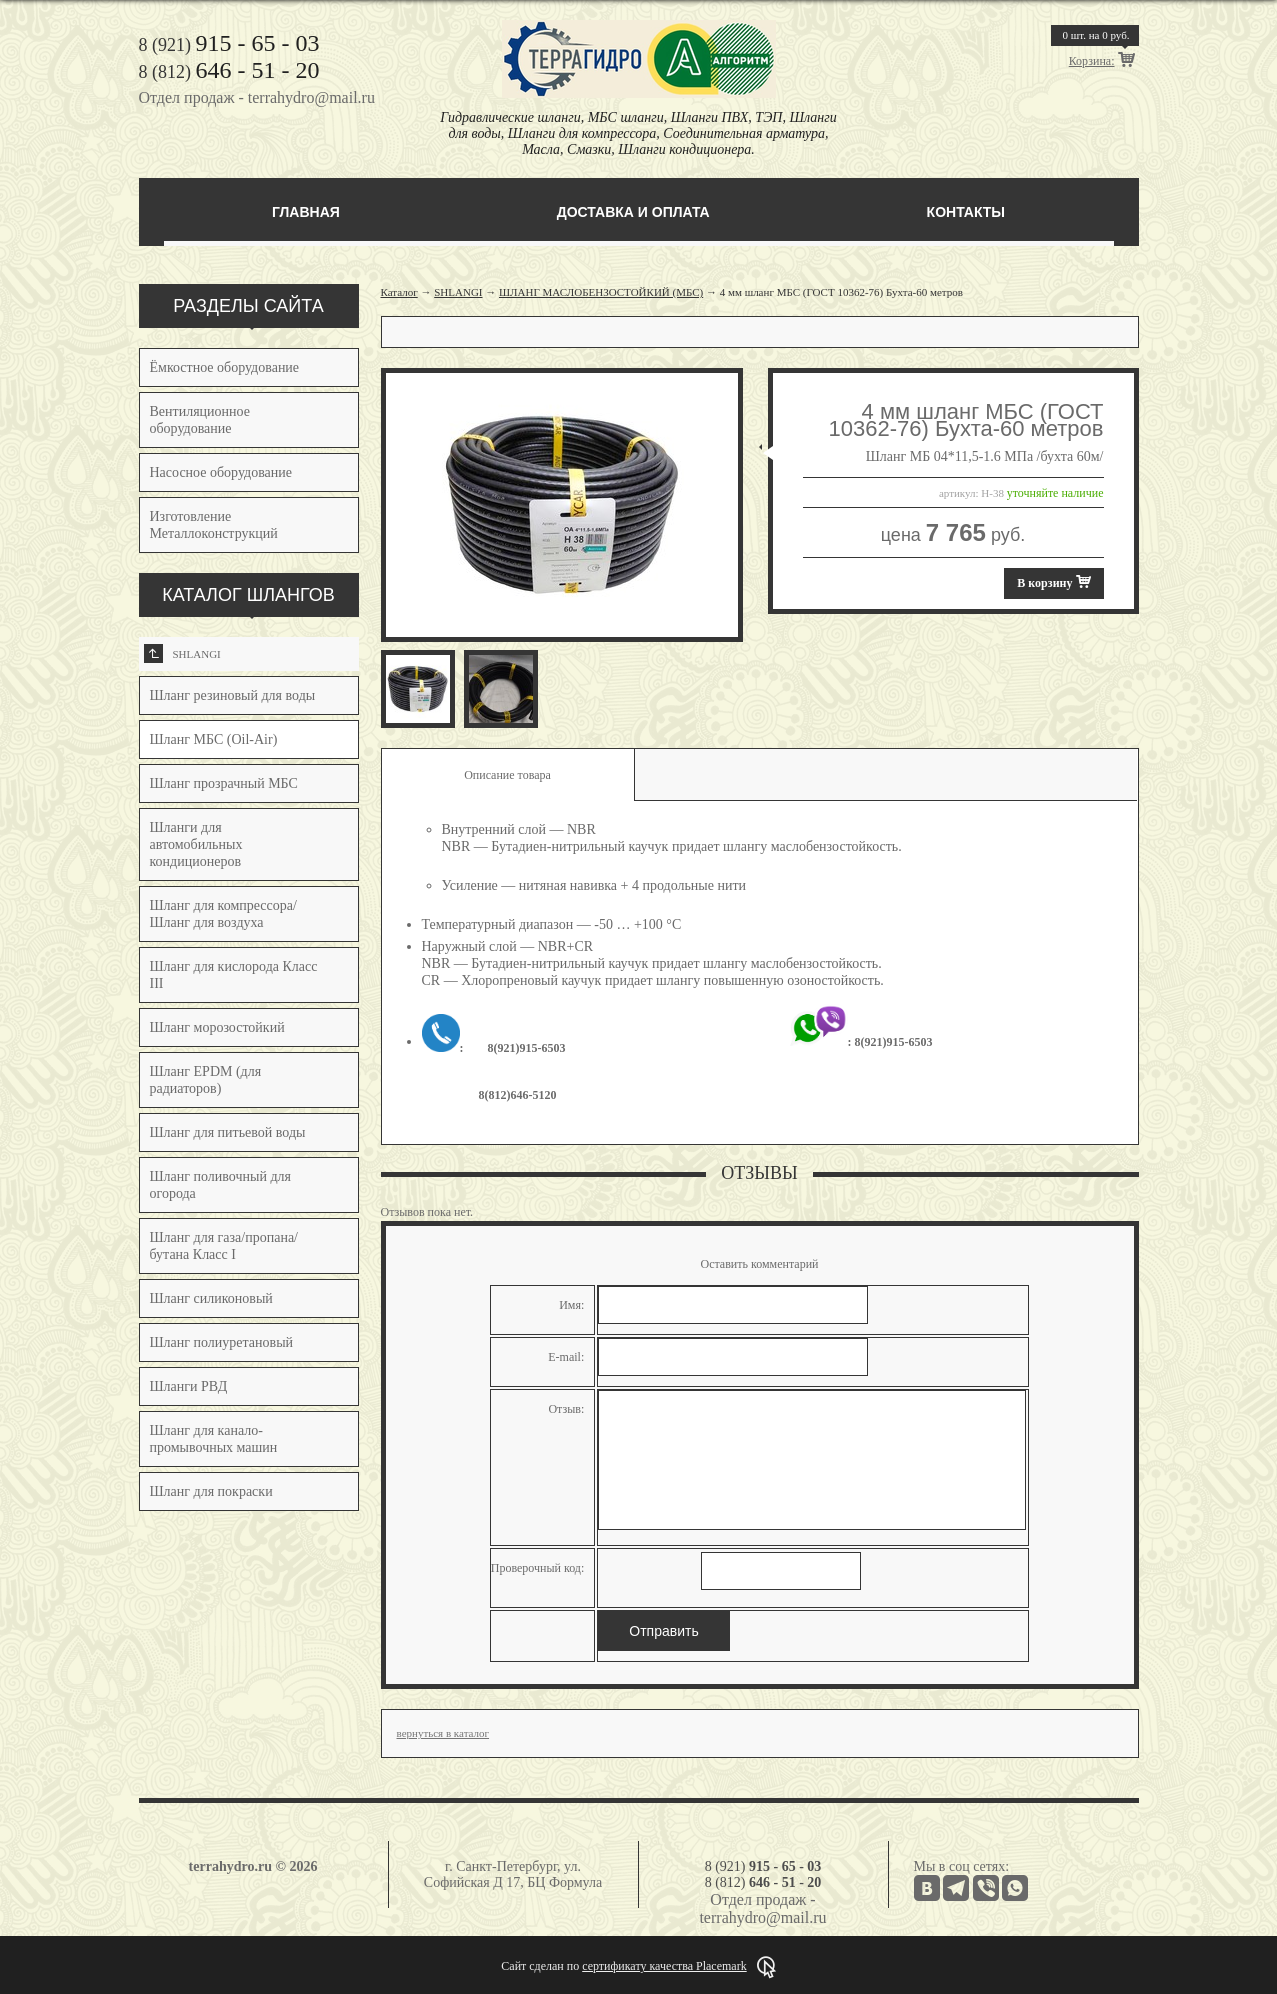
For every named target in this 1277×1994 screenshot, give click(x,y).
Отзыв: (566, 1409)
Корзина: (1092, 61)
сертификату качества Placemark (664, 1966)
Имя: (571, 1305)
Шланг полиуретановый (222, 1342)
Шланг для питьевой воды (228, 1132)
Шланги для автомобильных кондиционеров (196, 844)
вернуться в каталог (443, 1733)
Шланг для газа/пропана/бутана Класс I (224, 1246)
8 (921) (229, 45)
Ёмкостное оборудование (225, 367)
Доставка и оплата (633, 212)
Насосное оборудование (221, 472)
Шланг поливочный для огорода (220, 1185)
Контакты (966, 212)
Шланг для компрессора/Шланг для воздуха (223, 914)
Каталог (399, 292)
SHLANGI (182, 653)
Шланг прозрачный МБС (224, 783)
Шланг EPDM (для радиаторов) (206, 1080)
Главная (306, 212)
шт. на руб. (1095, 35)
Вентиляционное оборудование (200, 420)
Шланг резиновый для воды (233, 695)
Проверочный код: (538, 1568)
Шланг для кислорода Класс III (234, 975)
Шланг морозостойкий (217, 1027)
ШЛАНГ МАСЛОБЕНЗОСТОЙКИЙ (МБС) (601, 292)
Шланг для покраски (211, 1491)
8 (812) (229, 72)
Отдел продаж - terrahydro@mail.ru (257, 97)
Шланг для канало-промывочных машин (214, 1439)
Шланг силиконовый (211, 1298)
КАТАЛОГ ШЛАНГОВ (248, 595)
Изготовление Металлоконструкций (214, 525)
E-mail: (566, 1357)
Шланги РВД (189, 1386)
